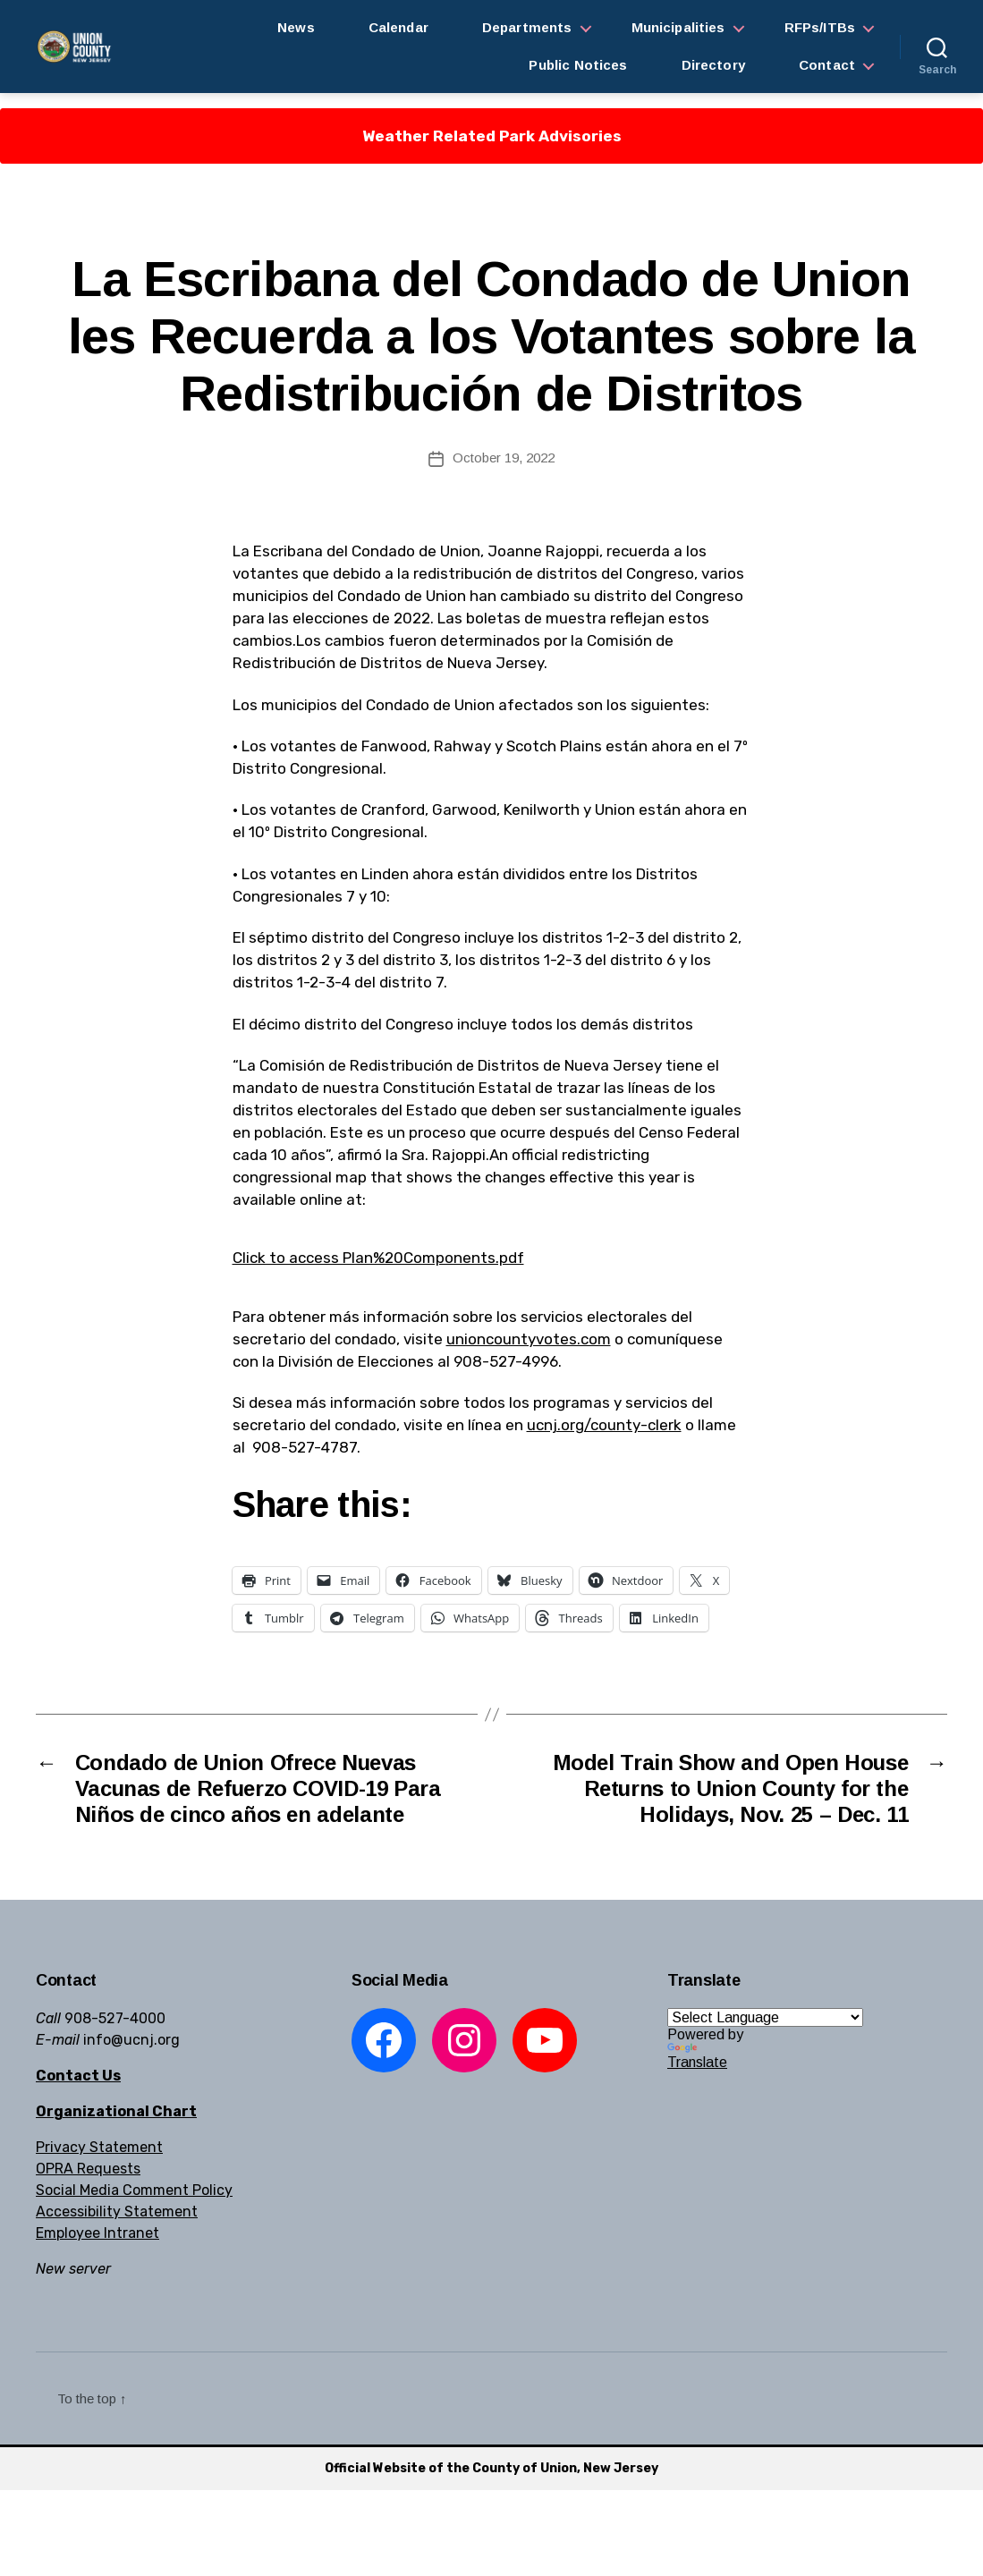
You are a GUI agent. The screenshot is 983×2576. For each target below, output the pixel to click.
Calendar (398, 27)
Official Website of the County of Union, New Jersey (491, 2468)
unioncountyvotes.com (528, 1339)
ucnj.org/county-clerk (604, 1425)
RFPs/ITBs (819, 27)
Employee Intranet (97, 2232)
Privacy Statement (99, 2147)
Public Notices (578, 64)
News (296, 27)
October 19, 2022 (504, 457)
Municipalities (678, 27)
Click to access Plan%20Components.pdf (378, 1258)
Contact (827, 64)
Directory (713, 64)
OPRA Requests (88, 2168)
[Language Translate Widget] (765, 2017)
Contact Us (78, 2075)
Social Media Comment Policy (134, 2190)
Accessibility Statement (117, 2211)
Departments (527, 27)
